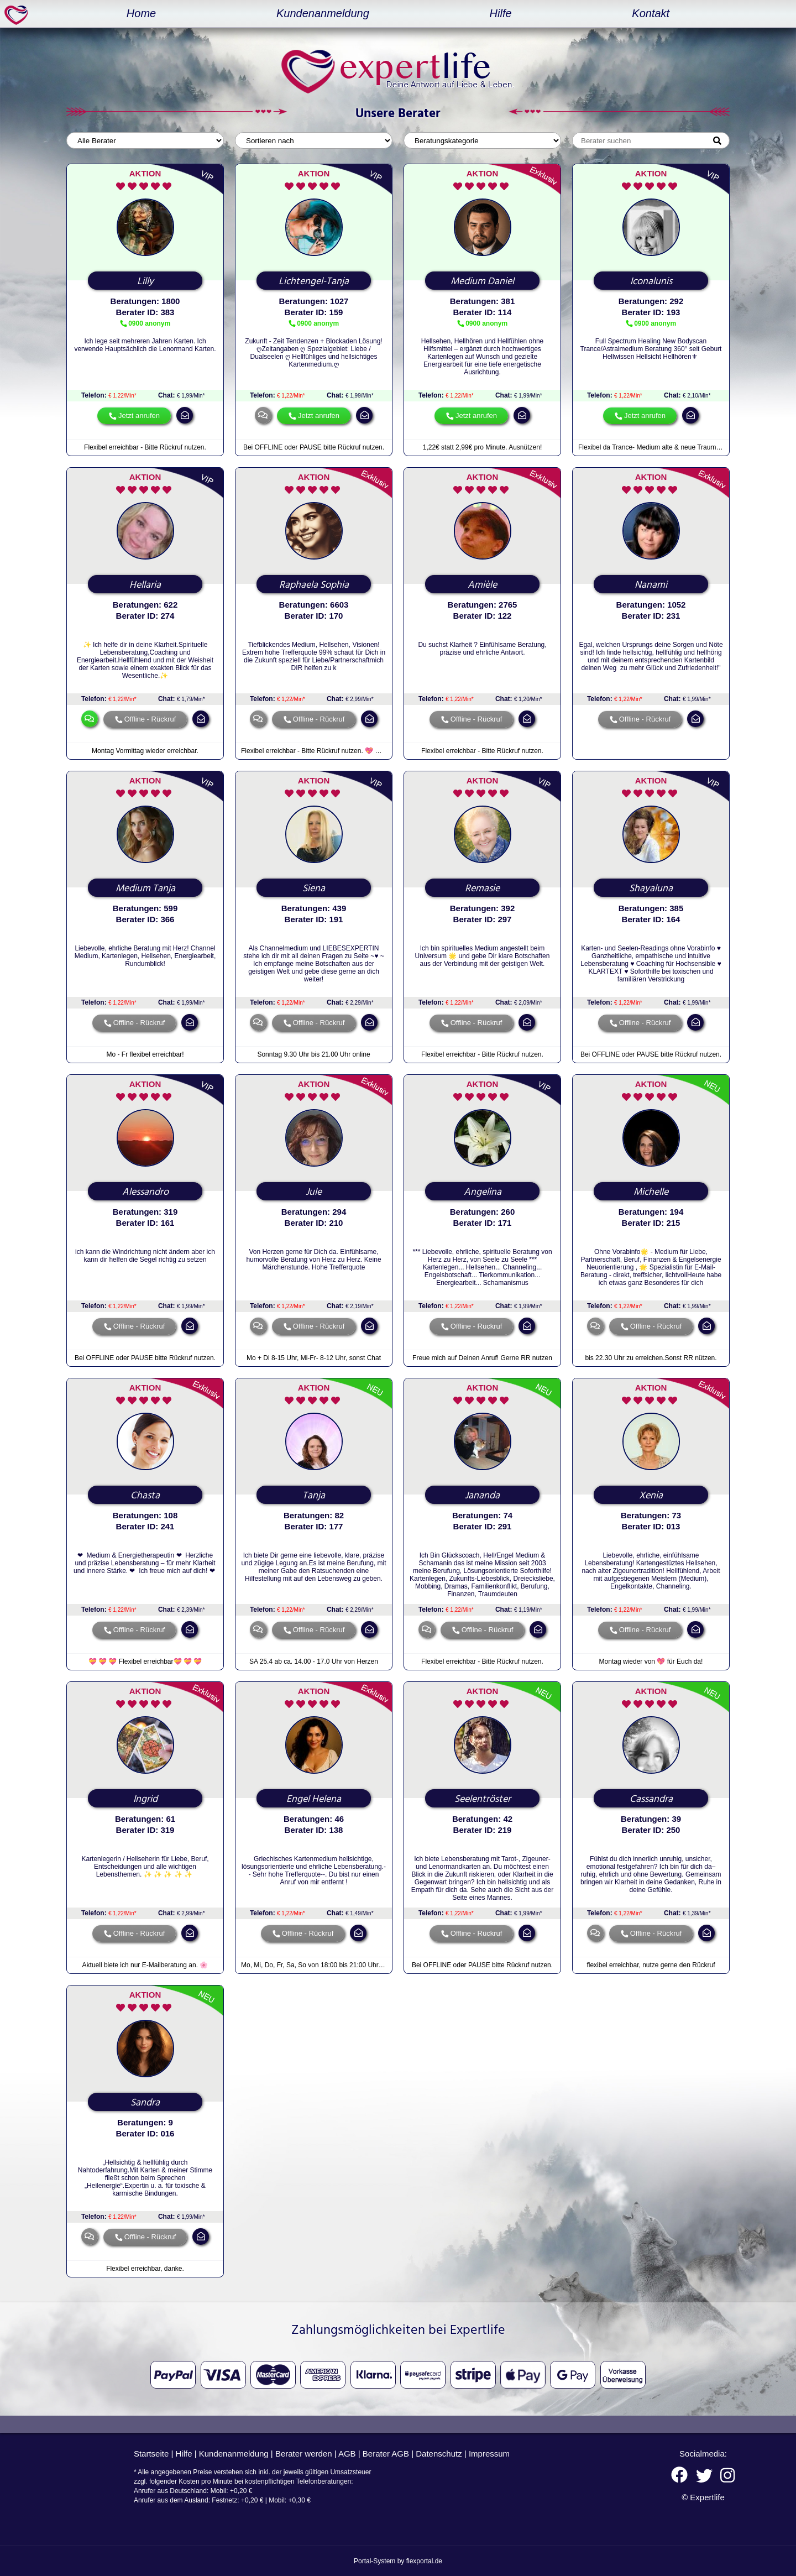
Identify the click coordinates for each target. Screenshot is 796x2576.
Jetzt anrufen (139, 415)
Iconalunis (651, 281)
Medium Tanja (145, 888)
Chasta (145, 1495)
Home (141, 13)
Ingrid (145, 1799)
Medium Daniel (482, 281)
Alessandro (145, 1192)
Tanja (313, 1495)
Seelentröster (482, 1799)
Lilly (145, 281)
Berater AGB (386, 2453)
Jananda (482, 1495)
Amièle (482, 585)
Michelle (650, 1192)
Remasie (482, 888)
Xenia (651, 1495)
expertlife (18, 15)
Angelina (482, 1192)
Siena (313, 888)
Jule (314, 1192)
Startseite (151, 2453)
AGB (347, 2453)
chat (263, 415)
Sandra (145, 2102)
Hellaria (145, 585)
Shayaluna (651, 888)
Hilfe (501, 13)
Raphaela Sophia (314, 585)
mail (184, 415)
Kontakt (650, 13)
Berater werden (303, 2453)
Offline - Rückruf (150, 719)
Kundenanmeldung (322, 13)
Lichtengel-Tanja (314, 281)
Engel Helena (313, 1799)
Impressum (489, 2453)
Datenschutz (439, 2453)
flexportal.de (424, 2561)
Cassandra (651, 1799)
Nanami (651, 585)
